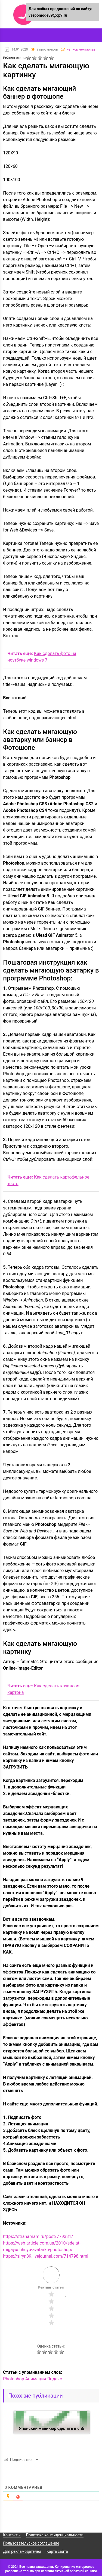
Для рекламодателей (22, 2551)
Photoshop (13, 2378)
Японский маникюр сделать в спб (51, 2428)
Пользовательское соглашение (31, 2543)
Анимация (35, 2378)
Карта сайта (57, 2551)
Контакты (11, 2535)
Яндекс (54, 2378)
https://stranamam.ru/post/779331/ (38, 2236)
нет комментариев (81, 49)
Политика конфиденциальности (55, 2535)
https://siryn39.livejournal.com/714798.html (45, 2256)
